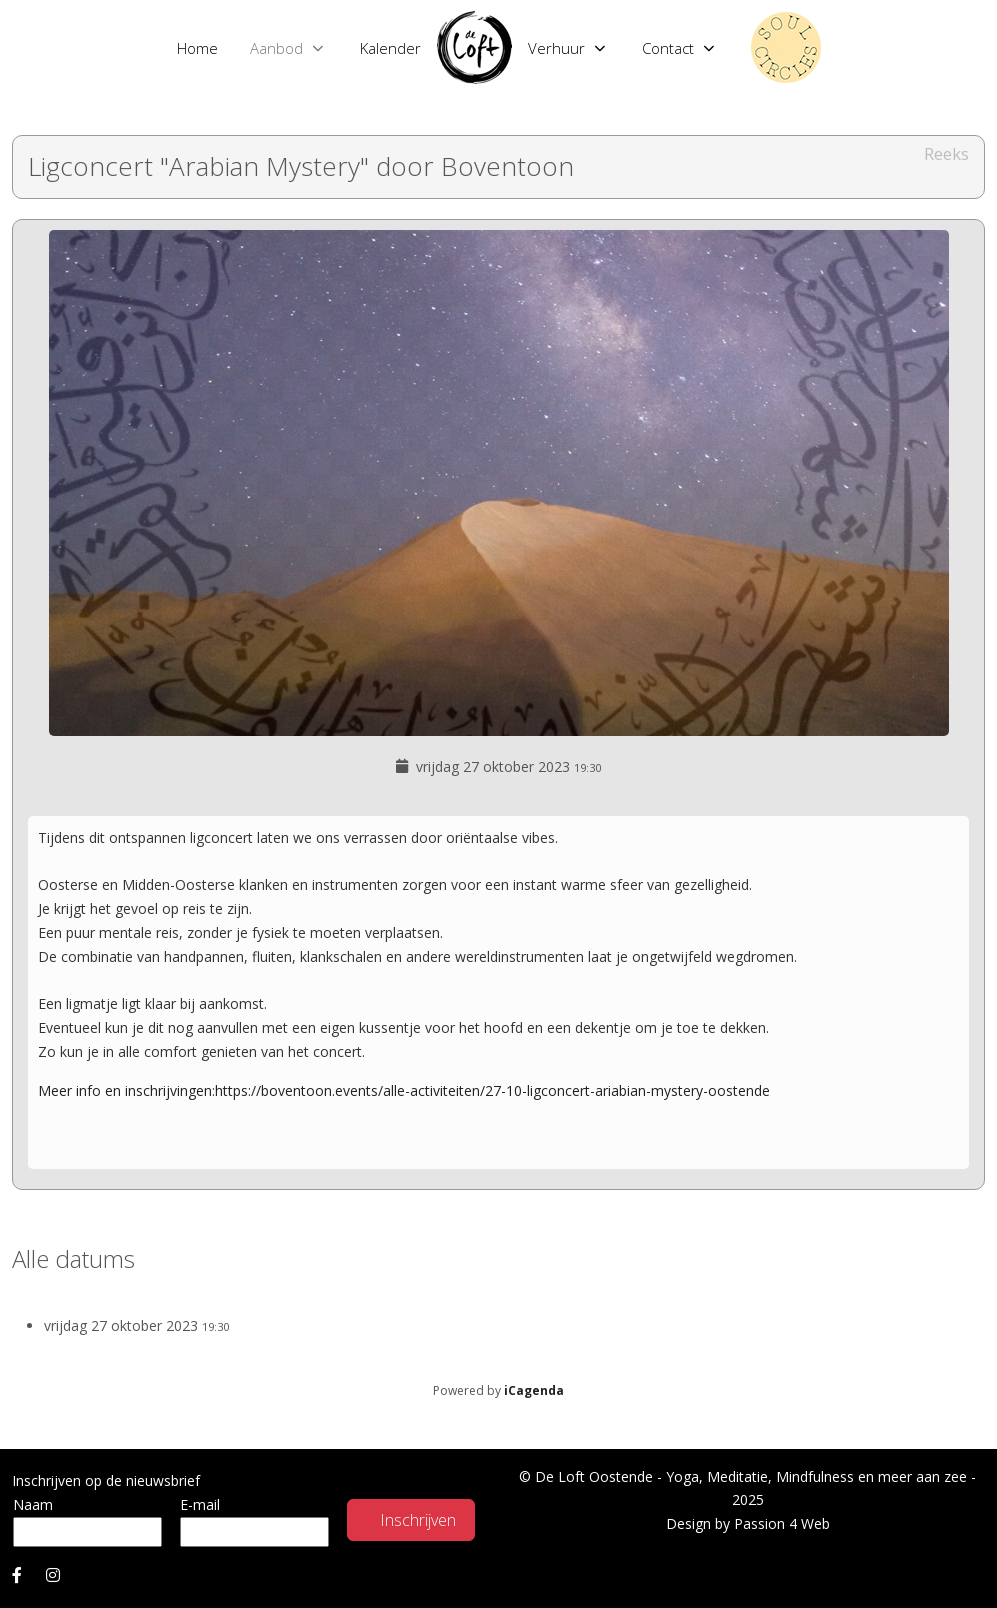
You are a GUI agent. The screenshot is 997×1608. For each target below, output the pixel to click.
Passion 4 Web (782, 1523)
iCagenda (534, 1390)
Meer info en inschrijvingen (125, 1090)
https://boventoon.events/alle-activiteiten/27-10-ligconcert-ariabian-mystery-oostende (492, 1090)
